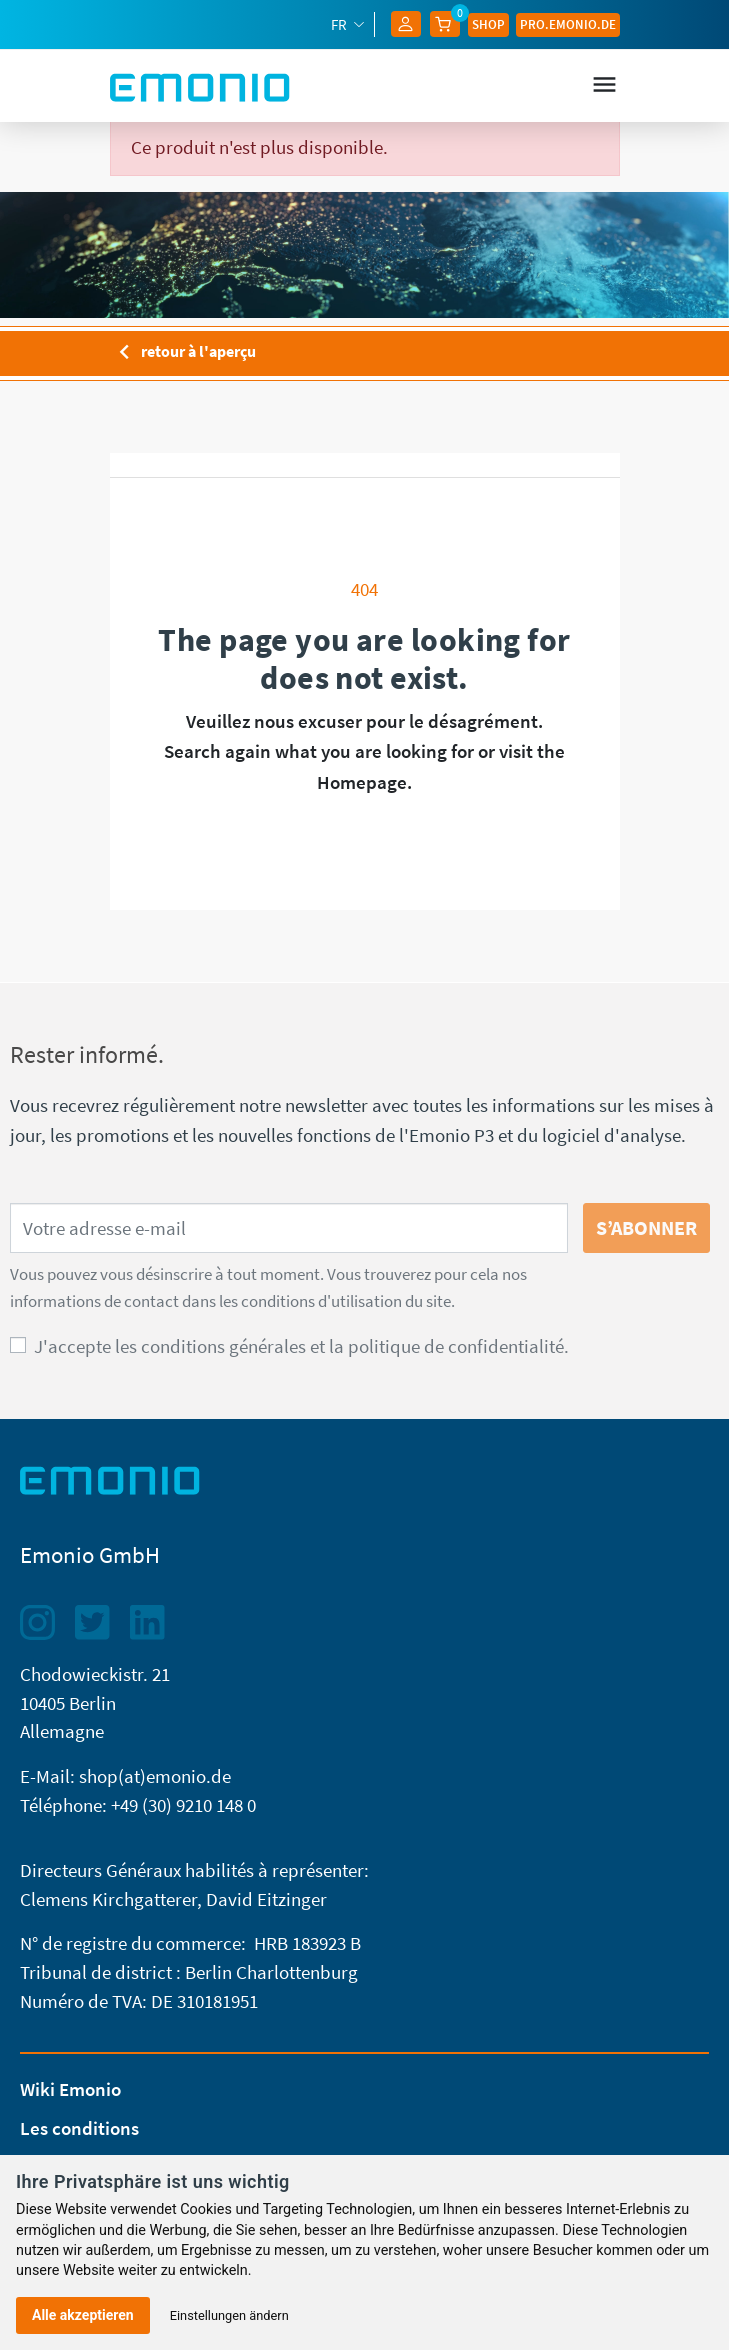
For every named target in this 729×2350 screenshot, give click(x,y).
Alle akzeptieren (83, 2315)
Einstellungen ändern (229, 2315)
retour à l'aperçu (183, 353)
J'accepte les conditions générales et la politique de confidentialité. (301, 1346)
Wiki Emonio (70, 2089)
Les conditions (79, 2128)
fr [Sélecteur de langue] (340, 24)
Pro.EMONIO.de (568, 24)
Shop (488, 24)
